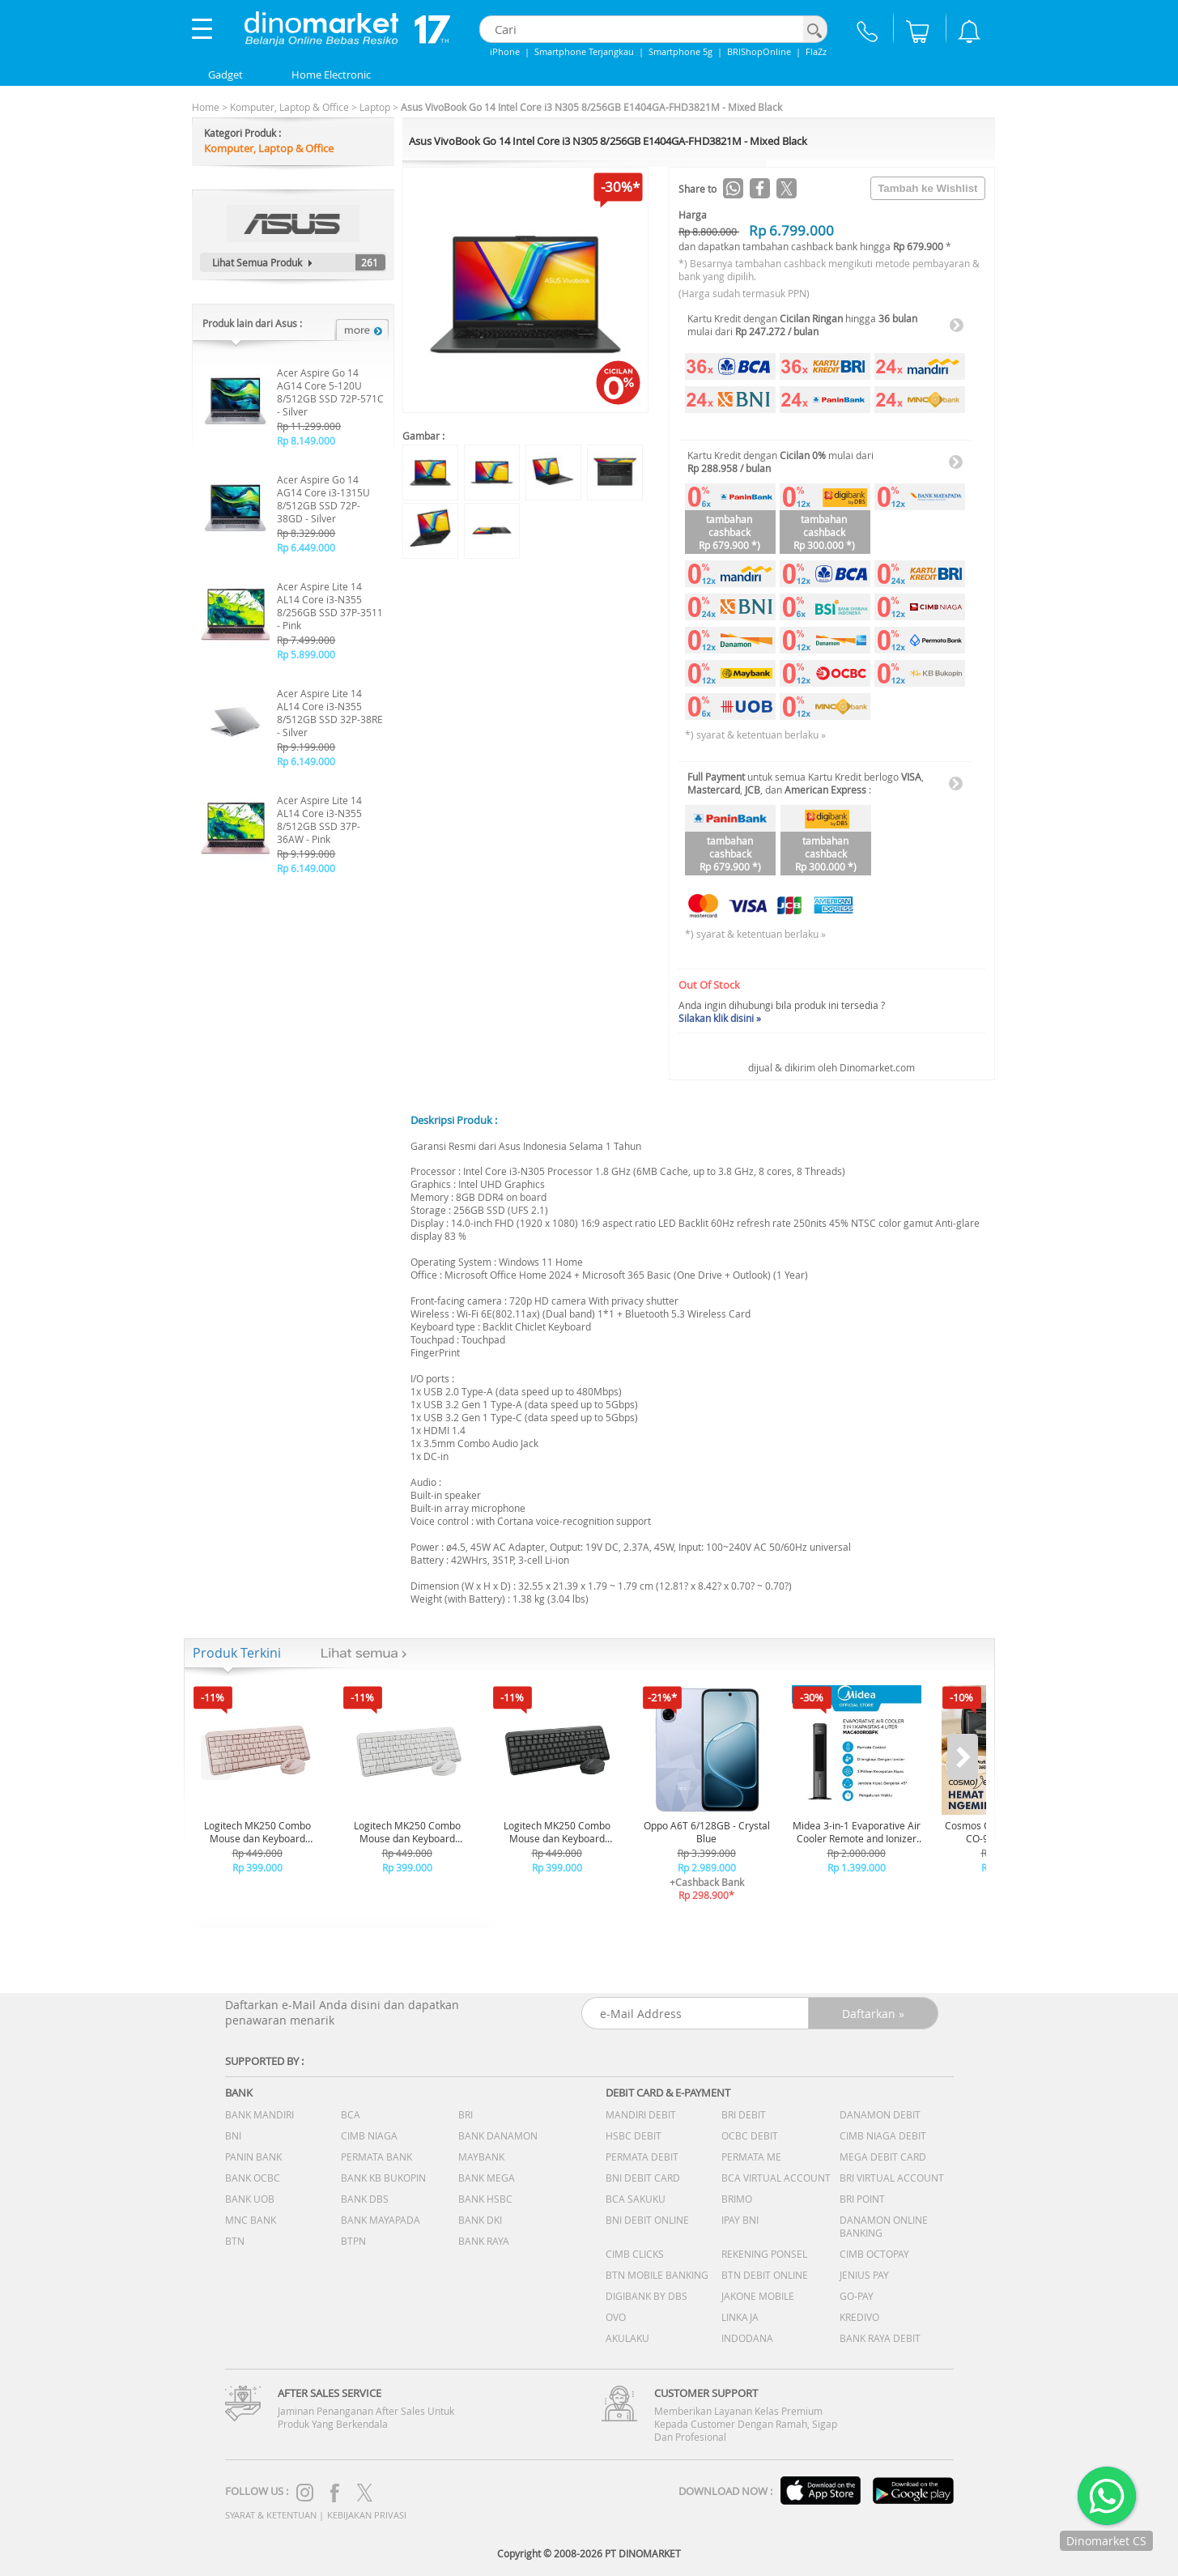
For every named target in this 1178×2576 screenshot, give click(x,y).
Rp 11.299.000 (309, 425)
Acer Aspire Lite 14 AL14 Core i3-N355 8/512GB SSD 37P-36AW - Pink (319, 819)
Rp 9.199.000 (306, 746)
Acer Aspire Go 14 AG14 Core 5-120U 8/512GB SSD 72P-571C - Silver (330, 392)
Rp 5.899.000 (306, 654)
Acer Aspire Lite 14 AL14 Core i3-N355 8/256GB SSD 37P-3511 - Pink (330, 606)
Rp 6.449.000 (306, 547)
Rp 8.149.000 (306, 440)
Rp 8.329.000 (306, 532)
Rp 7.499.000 (306, 639)
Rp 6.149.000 (306, 761)
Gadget (225, 74)
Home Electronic (331, 74)
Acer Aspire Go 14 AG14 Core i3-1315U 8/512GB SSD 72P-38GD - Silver (323, 499)
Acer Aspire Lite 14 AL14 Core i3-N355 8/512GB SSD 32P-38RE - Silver (330, 713)
